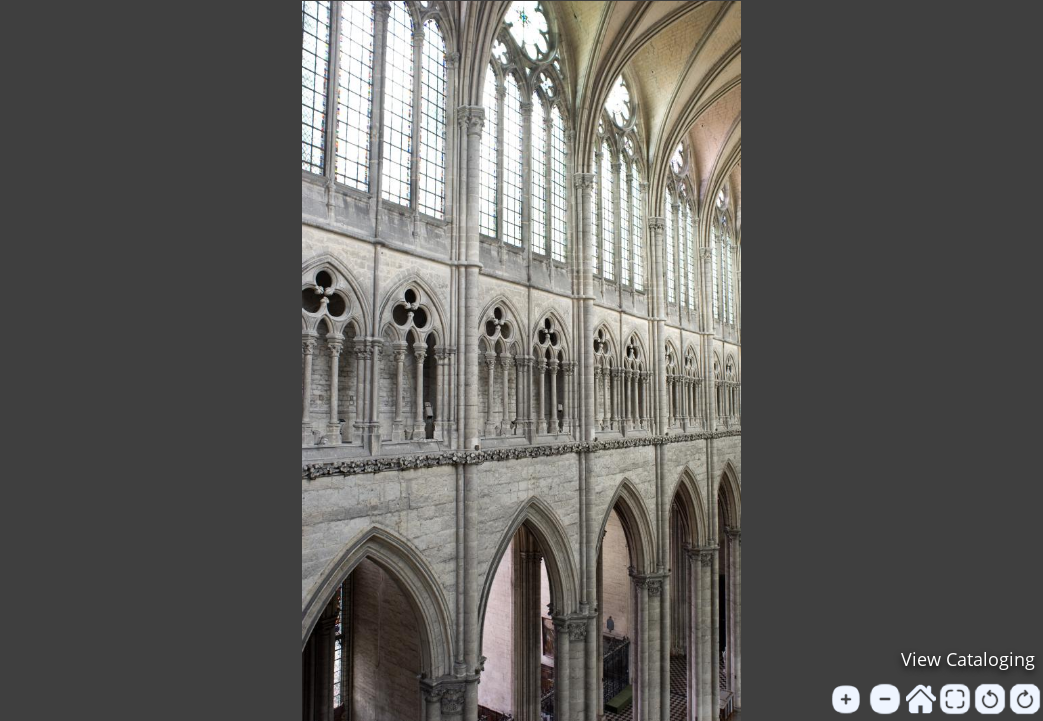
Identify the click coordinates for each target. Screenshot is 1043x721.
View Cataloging (968, 659)
